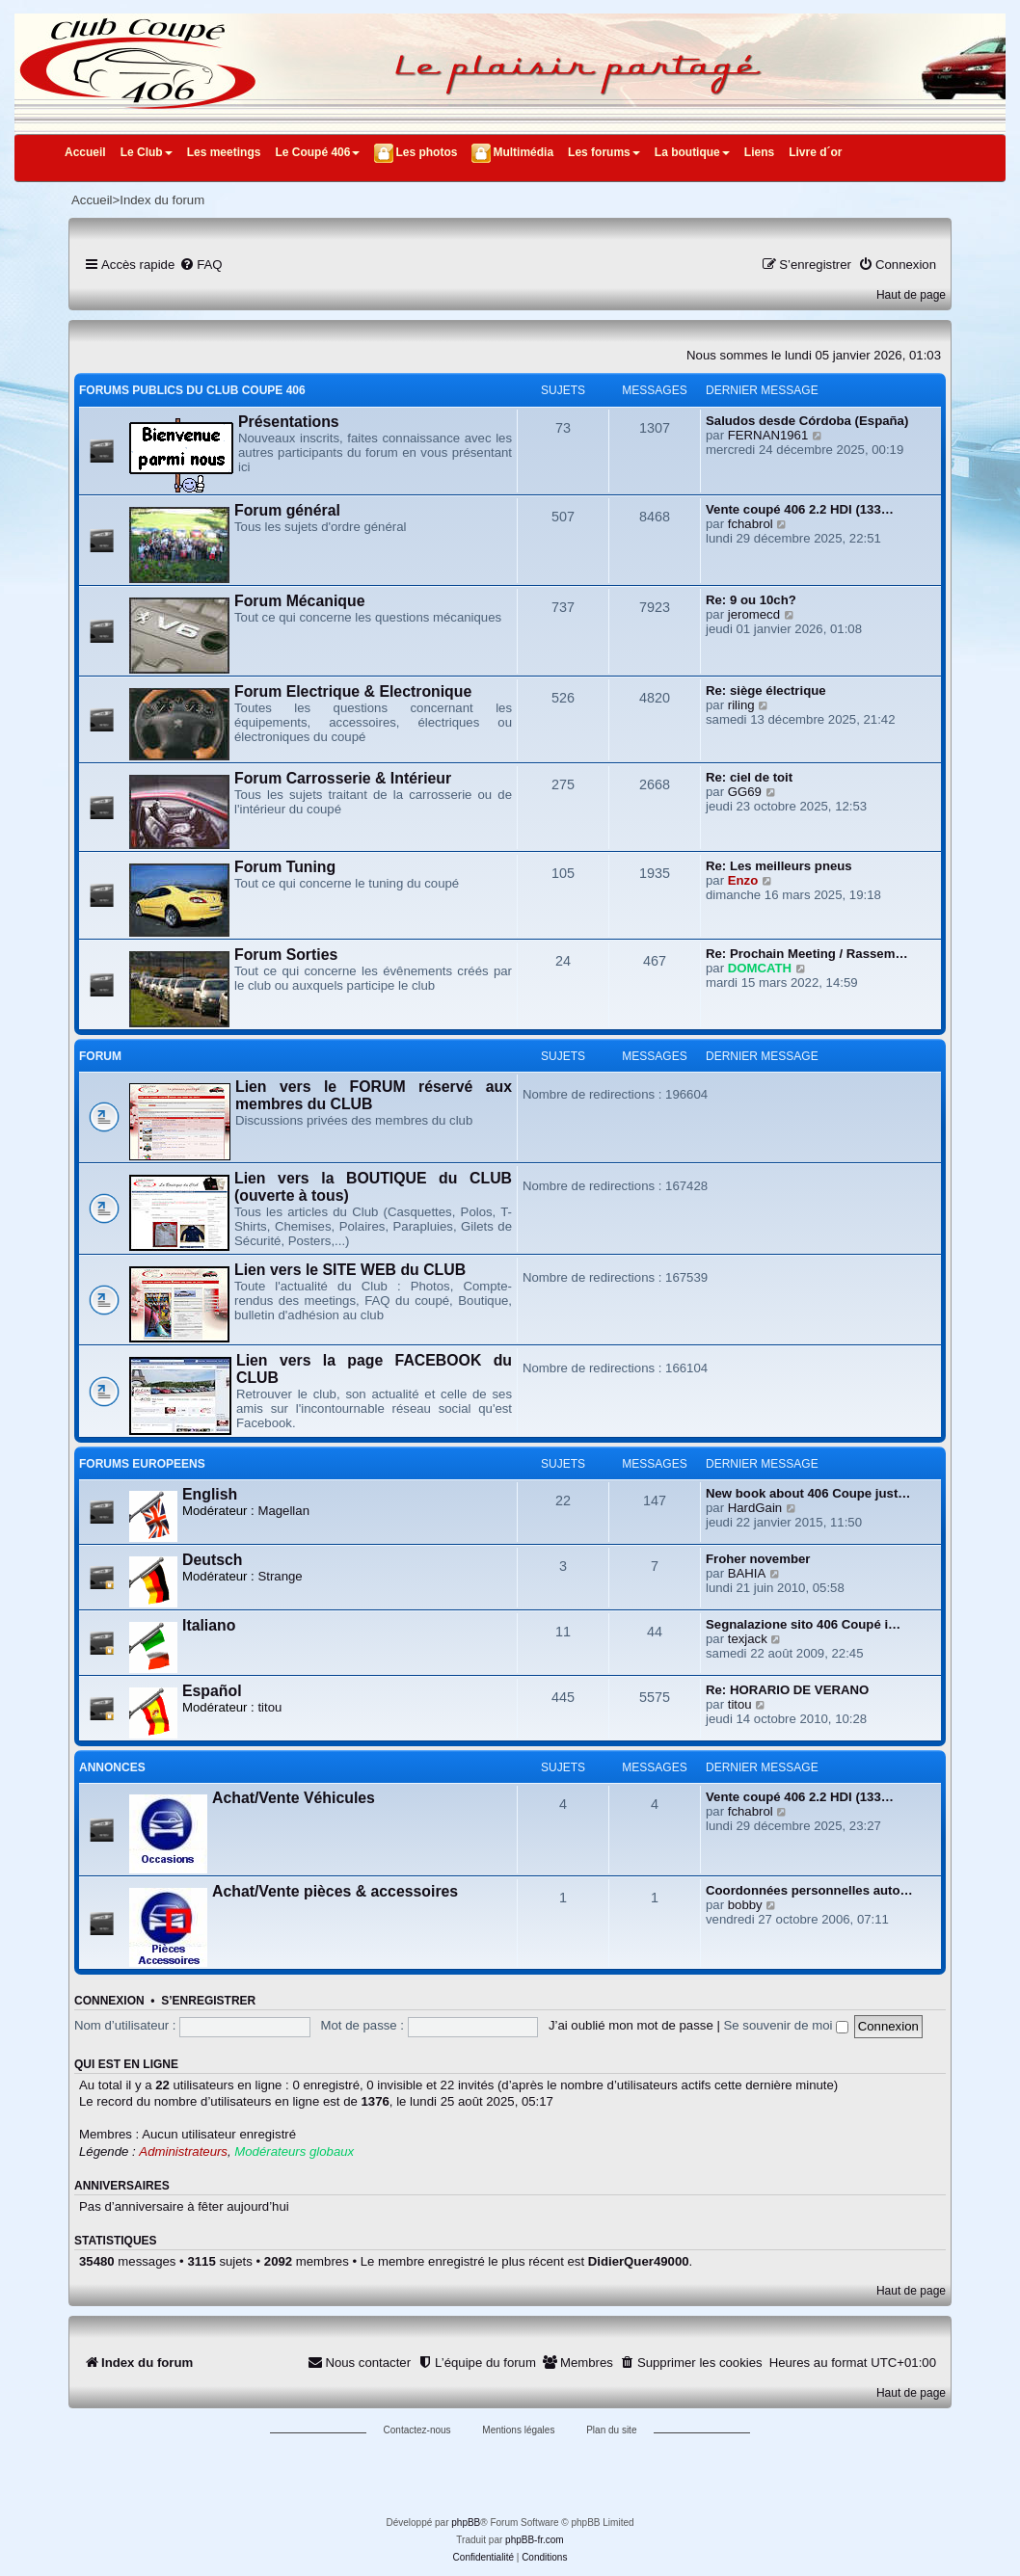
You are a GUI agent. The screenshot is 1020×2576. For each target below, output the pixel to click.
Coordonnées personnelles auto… (809, 1890)
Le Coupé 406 (317, 152)
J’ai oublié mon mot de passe (631, 2025)
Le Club (147, 152)
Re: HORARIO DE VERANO (787, 1690)
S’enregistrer (208, 2000)
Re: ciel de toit (749, 777)
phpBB (465, 2522)
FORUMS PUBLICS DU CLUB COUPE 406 (192, 390)
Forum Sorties (285, 954)
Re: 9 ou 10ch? (751, 600)
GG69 (745, 791)
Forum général (287, 510)
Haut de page (911, 295)
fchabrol (750, 524)
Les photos (426, 152)
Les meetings (224, 152)
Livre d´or (815, 152)
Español (212, 1691)
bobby (745, 1905)
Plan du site (611, 2430)
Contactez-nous (417, 2430)
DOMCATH (760, 968)
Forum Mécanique (299, 601)
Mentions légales (518, 2430)
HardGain (755, 1507)
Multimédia (523, 152)
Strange (279, 1576)
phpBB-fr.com (534, 2540)
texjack (747, 1639)
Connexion (109, 2000)
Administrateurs (183, 2151)
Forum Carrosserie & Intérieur (342, 778)
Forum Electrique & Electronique (352, 691)
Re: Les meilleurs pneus (779, 866)
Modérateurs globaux (294, 2151)
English (209, 1494)
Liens (759, 152)
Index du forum (162, 200)
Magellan (283, 1510)
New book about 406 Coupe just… (808, 1493)
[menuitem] (200, 265)
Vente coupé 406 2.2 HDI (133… (800, 509)
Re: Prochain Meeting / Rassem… (807, 953)
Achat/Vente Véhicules (293, 1798)
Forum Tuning (285, 867)
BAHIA (747, 1573)
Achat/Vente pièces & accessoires (335, 1891)
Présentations (288, 421)
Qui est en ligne (126, 2064)
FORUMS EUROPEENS (142, 1464)
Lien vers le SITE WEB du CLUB (350, 1269)
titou (269, 1707)
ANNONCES (112, 1767)
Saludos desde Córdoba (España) (807, 420)
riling (741, 705)
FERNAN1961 (768, 435)
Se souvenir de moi (786, 2025)
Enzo (743, 880)
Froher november (758, 1559)
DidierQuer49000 (638, 2261)
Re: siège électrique (766, 690)
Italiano (208, 1625)
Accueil (85, 152)
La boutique (692, 152)
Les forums (604, 152)
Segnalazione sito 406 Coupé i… (803, 1624)
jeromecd (754, 614)
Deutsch (212, 1560)
